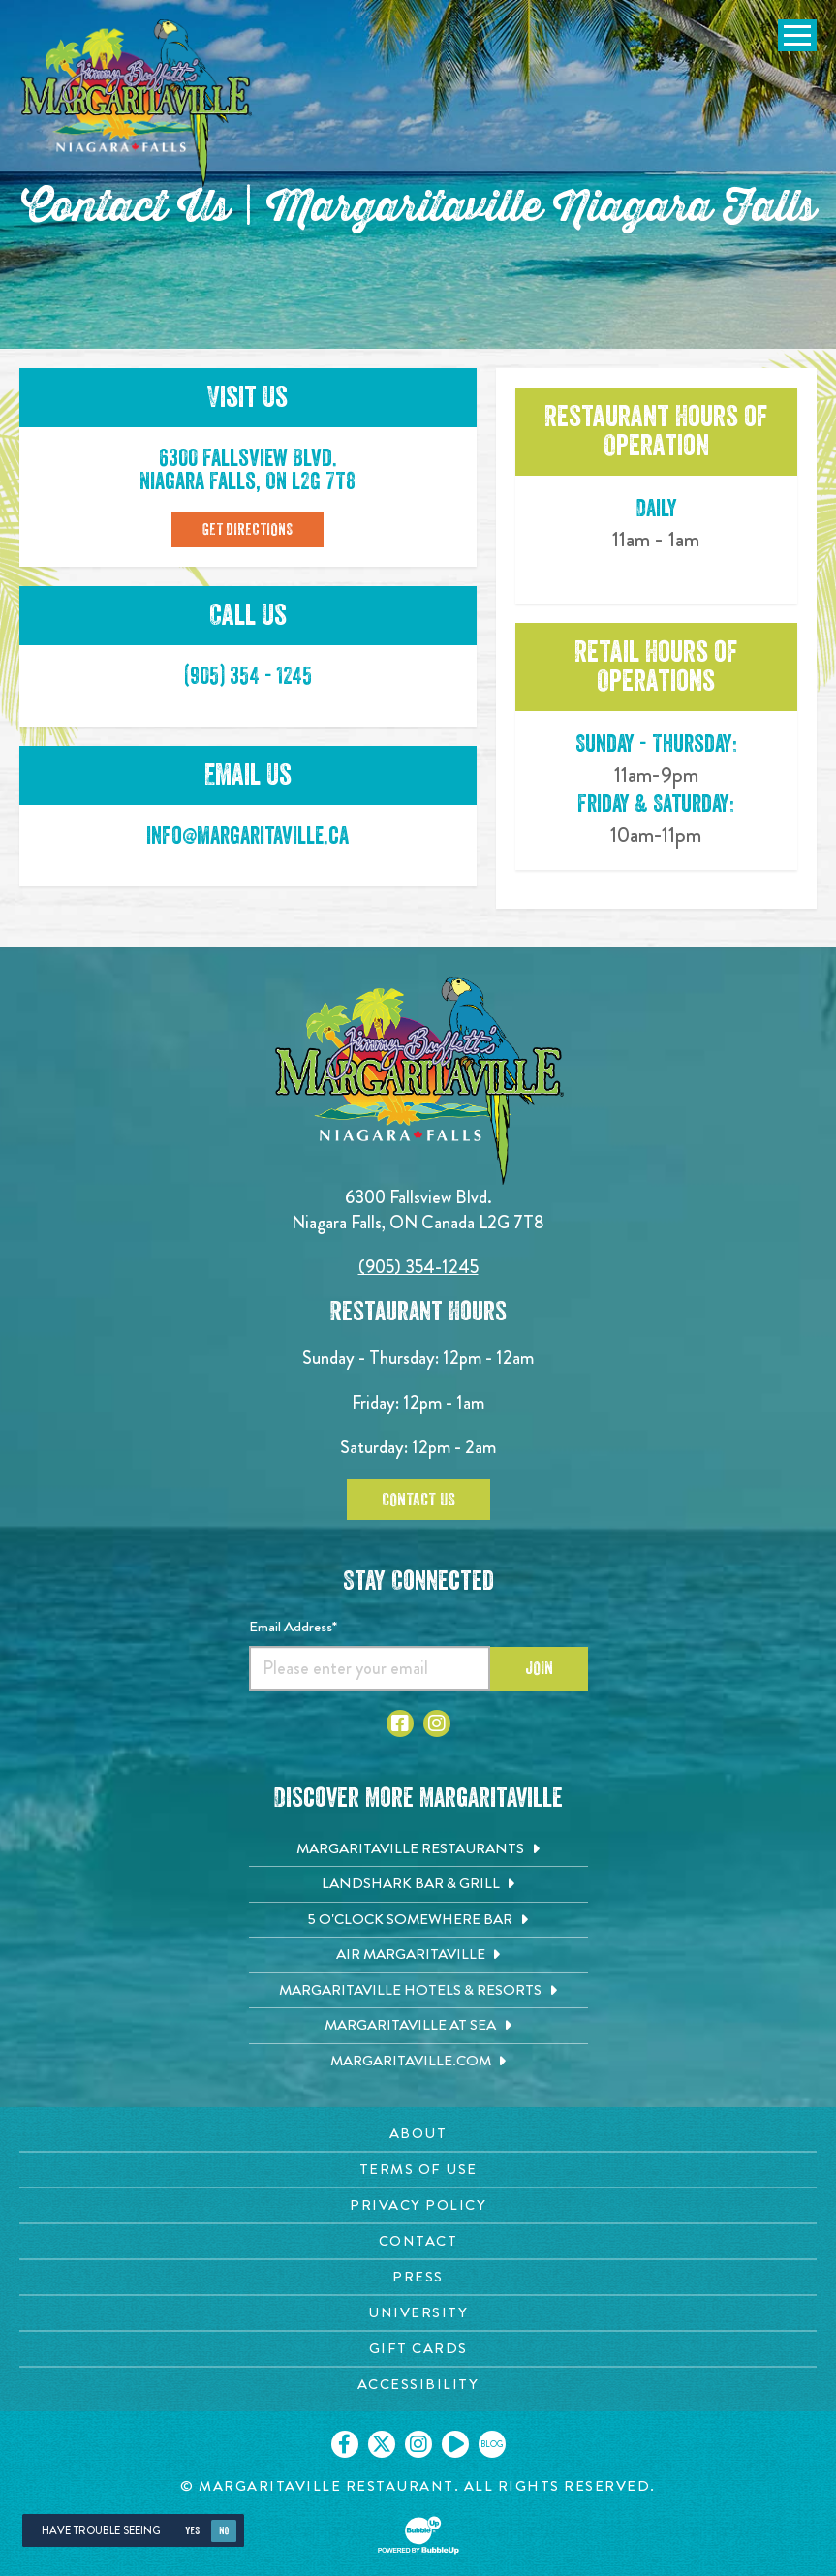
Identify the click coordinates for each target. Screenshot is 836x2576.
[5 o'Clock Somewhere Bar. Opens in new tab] (418, 1920)
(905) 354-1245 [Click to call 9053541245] (418, 1267)
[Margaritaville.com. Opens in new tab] (418, 2061)
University (418, 2312)
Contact (418, 2240)
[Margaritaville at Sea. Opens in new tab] (418, 2025)
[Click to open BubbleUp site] (418, 2535)
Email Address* (293, 1626)
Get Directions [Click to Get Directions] (247, 530)
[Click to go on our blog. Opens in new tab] (492, 2444)
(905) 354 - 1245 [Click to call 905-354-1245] (248, 676)
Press (418, 2276)
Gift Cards (418, 2348)
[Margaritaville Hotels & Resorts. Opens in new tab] (418, 1990)
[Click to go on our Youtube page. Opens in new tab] (455, 2444)
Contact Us (418, 1499)
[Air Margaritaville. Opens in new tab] (418, 1955)
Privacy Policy (418, 2205)
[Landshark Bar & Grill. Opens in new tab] (418, 1884)
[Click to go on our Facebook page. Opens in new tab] (344, 2444)
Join (539, 1668)
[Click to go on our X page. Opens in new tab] (381, 2444)
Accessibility (418, 2384)
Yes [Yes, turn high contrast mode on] (192, 2531)
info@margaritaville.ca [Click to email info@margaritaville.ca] (247, 836)
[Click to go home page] (135, 103)
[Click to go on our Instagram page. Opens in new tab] (418, 2444)
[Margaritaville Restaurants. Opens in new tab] (418, 1849)
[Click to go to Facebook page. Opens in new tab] (400, 1723)
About (418, 2133)
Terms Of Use (418, 2169)
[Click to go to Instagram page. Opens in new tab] (436, 1723)
